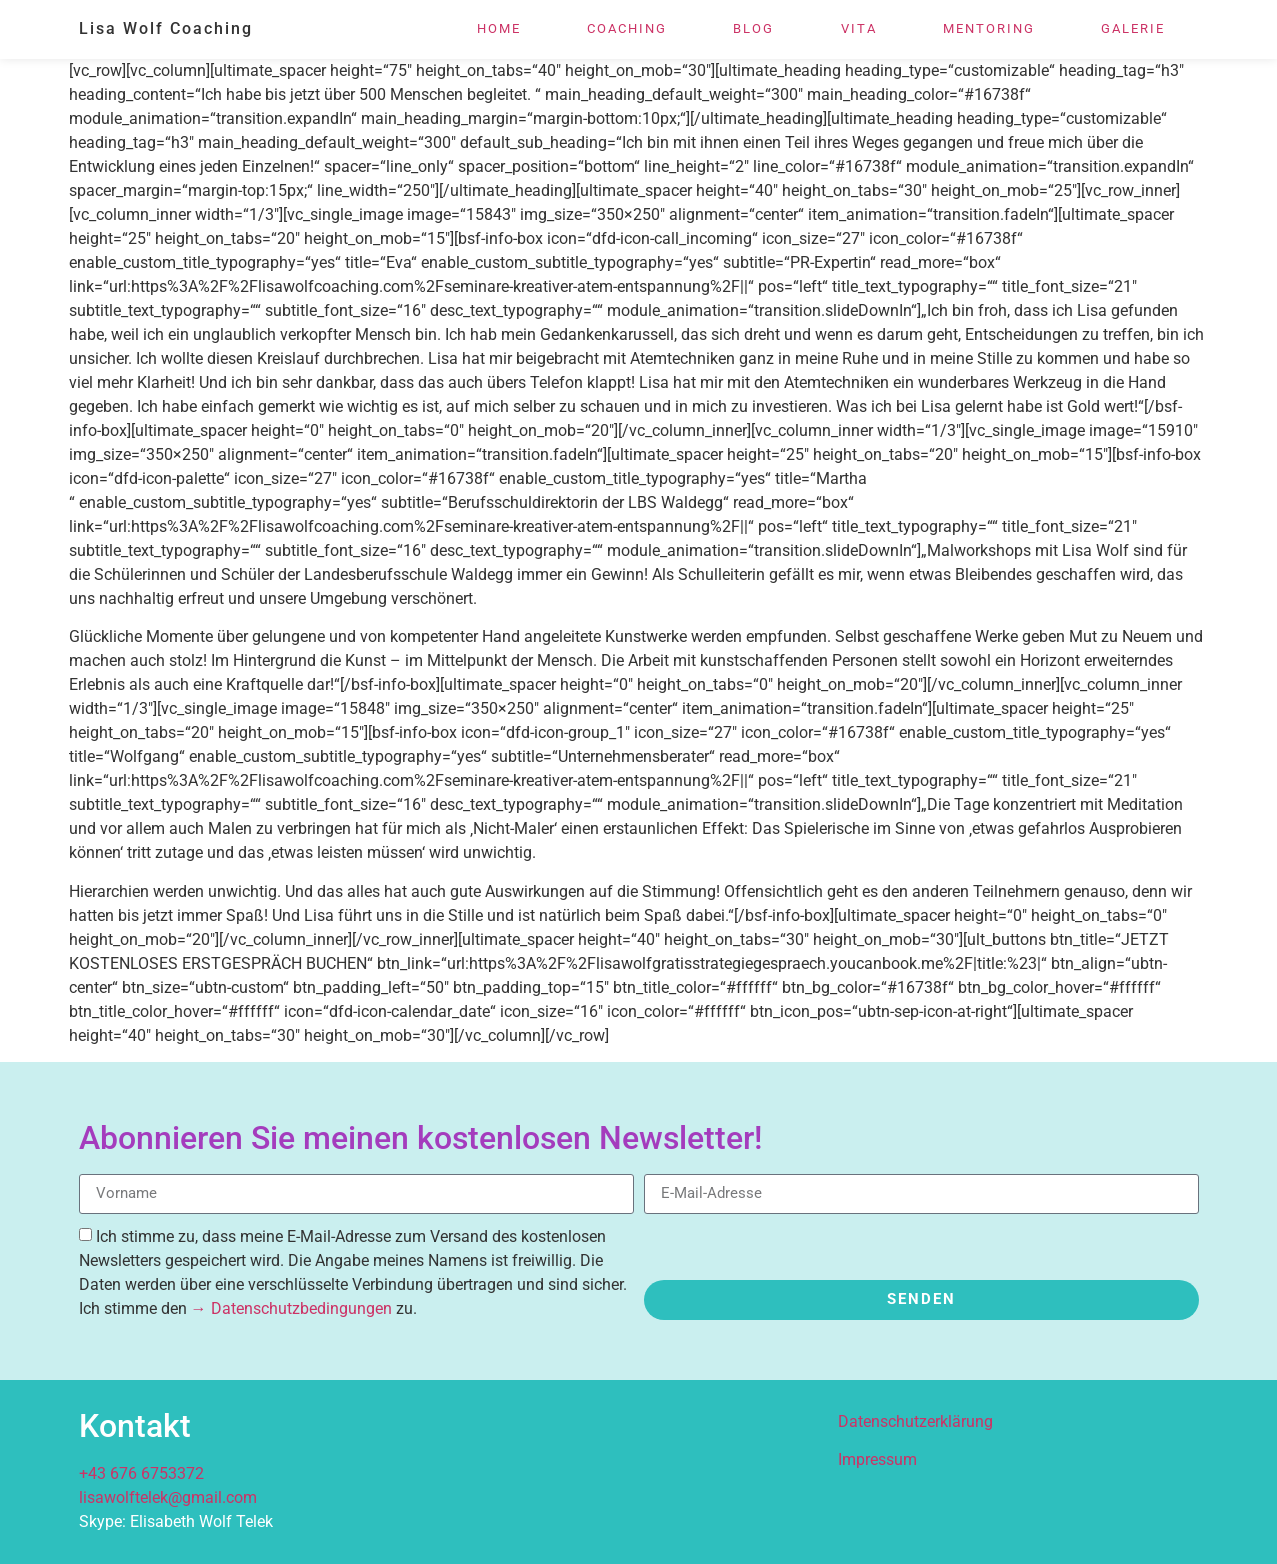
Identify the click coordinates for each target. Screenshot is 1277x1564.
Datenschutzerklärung (915, 1421)
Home (499, 28)
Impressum (877, 1459)
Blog (753, 28)
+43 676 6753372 (141, 1473)
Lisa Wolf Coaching (166, 28)
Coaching (627, 28)
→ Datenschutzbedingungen (291, 1308)
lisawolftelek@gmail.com (168, 1497)
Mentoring (989, 28)
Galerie (1133, 28)
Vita (859, 28)
